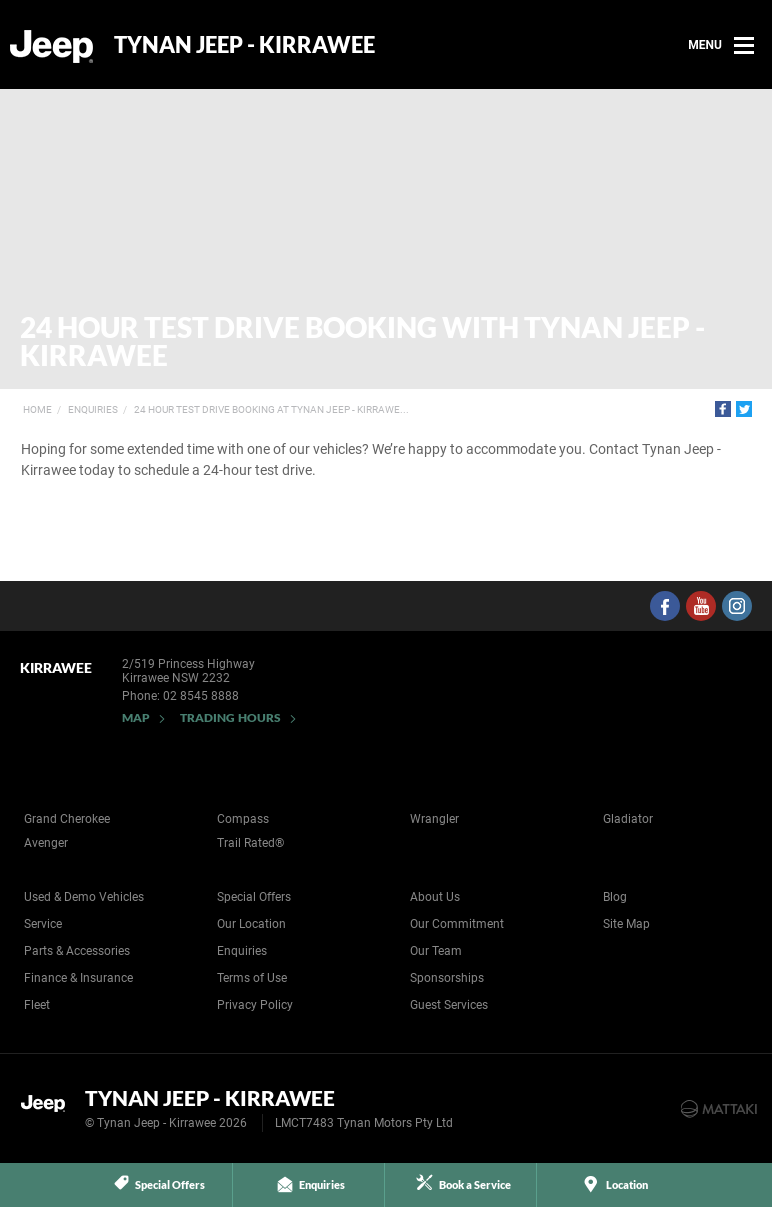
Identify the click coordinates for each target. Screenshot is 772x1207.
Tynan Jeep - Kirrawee (244, 45)
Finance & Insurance (78, 978)
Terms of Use (252, 978)
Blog (615, 897)
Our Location (251, 924)
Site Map (626, 924)
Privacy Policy (255, 1005)
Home (37, 409)
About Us (435, 897)
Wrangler (434, 819)
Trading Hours (230, 717)
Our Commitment (457, 924)
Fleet (37, 1005)
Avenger (46, 843)
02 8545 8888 (201, 696)
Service (43, 924)
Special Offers (254, 897)
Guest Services (449, 1005)
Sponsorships (447, 978)
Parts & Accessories (77, 951)
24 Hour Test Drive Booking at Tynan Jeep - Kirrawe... (271, 409)
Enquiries (93, 409)
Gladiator (628, 819)
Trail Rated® (250, 843)
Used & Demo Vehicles (84, 897)
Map (136, 717)
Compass (243, 819)
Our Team (436, 951)
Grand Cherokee (67, 819)
